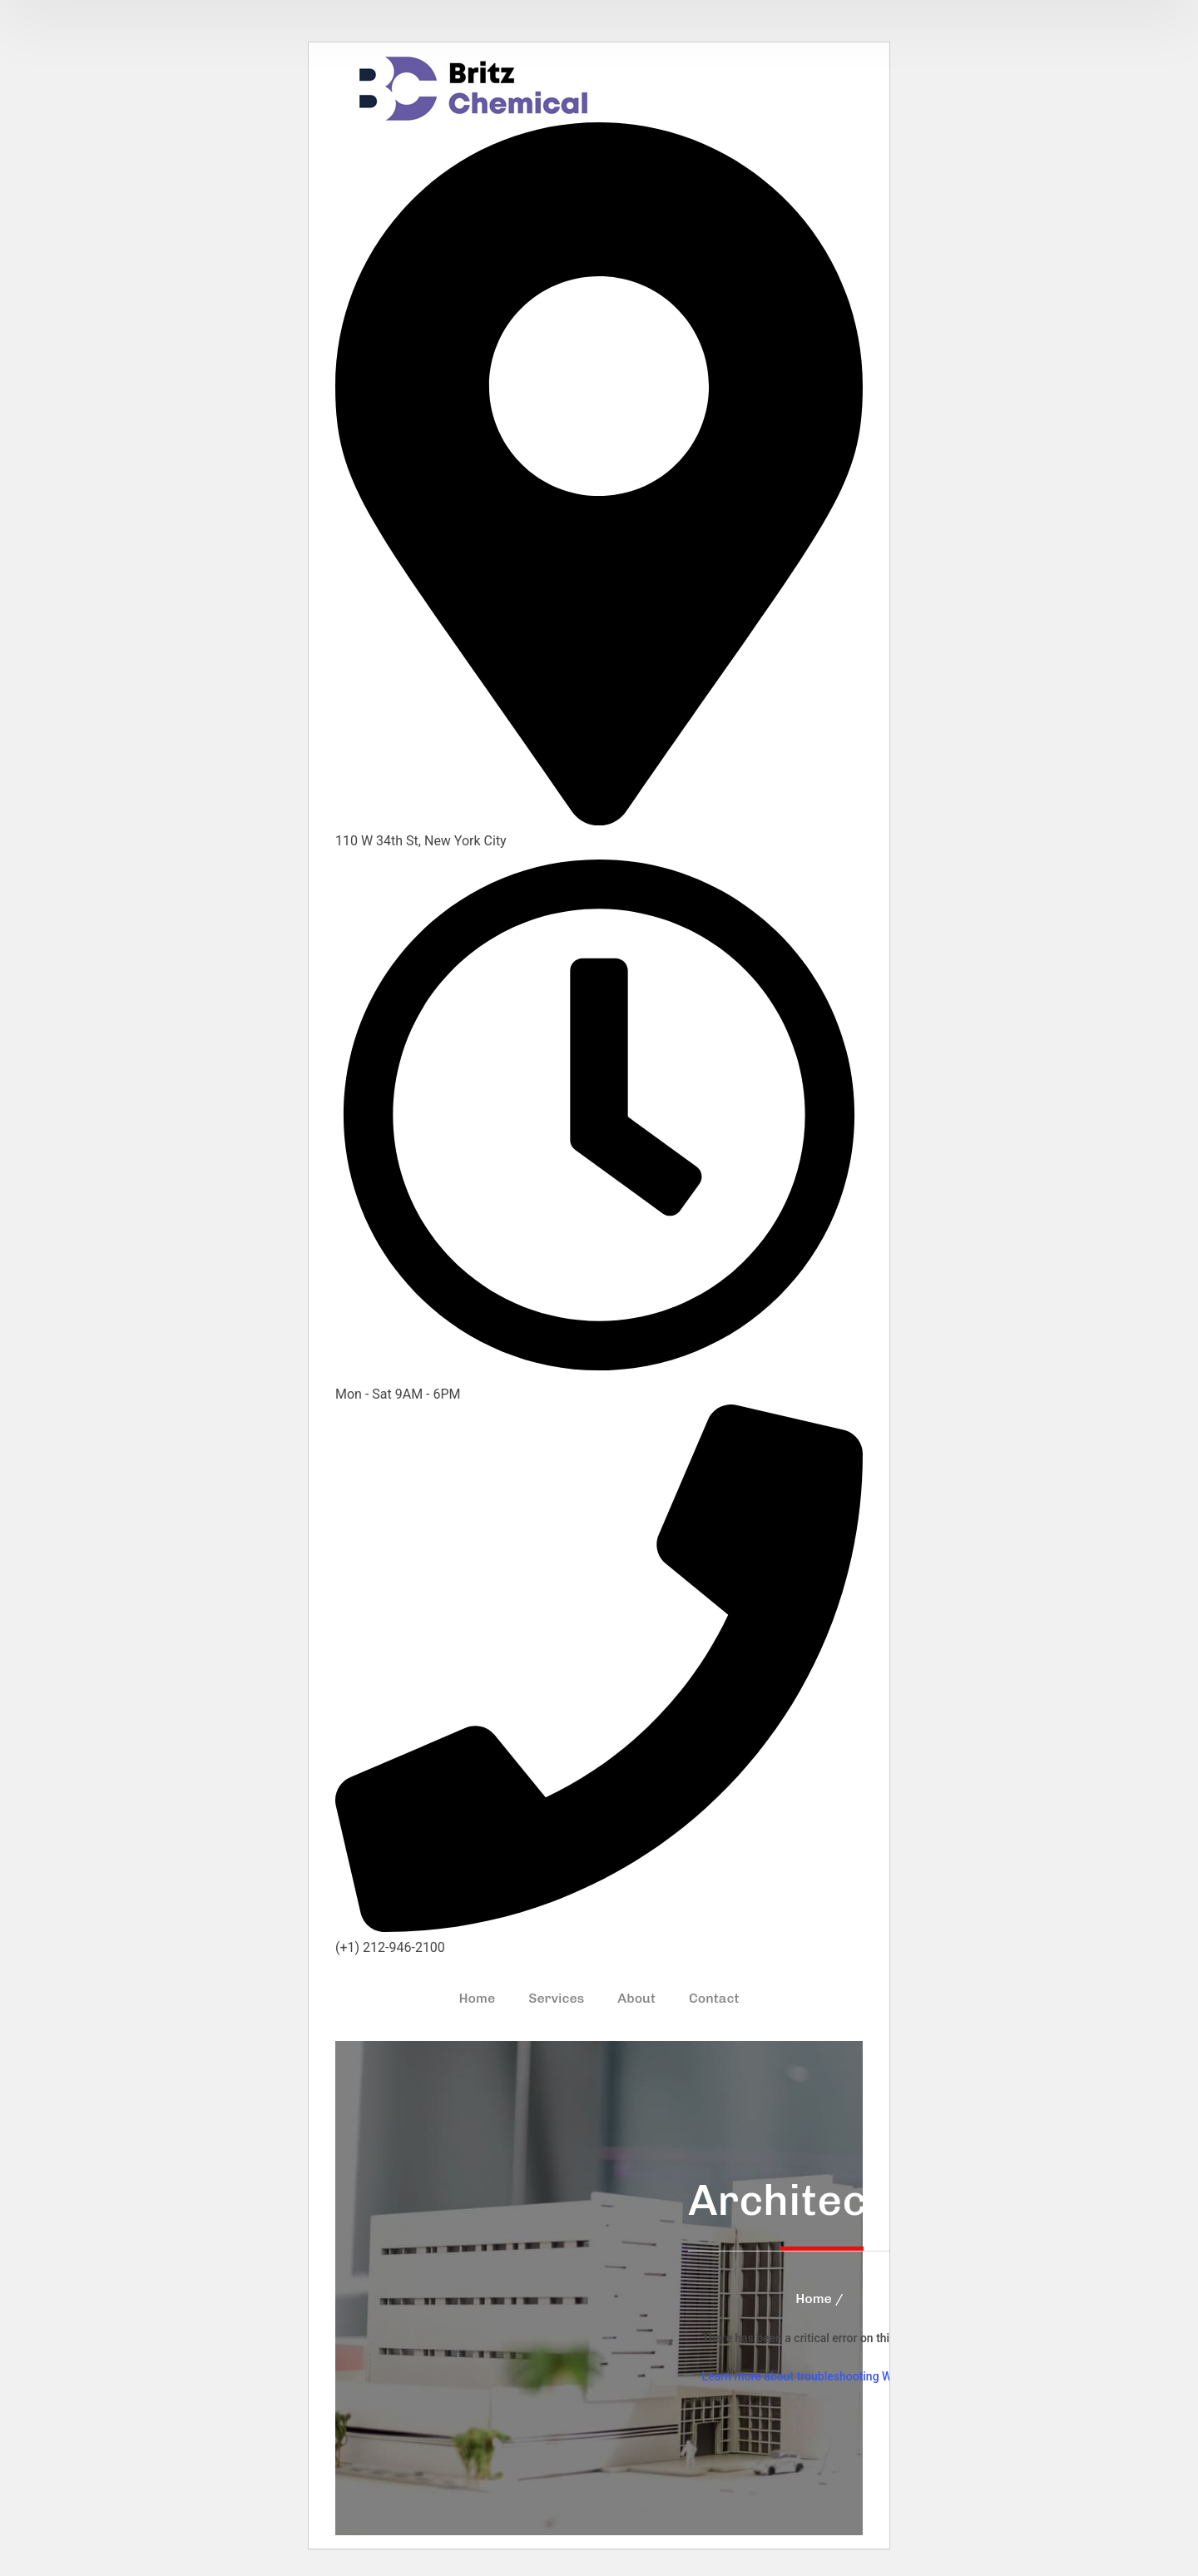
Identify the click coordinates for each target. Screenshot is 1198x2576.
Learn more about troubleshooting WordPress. (822, 2376)
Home (813, 2298)
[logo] (473, 88)
